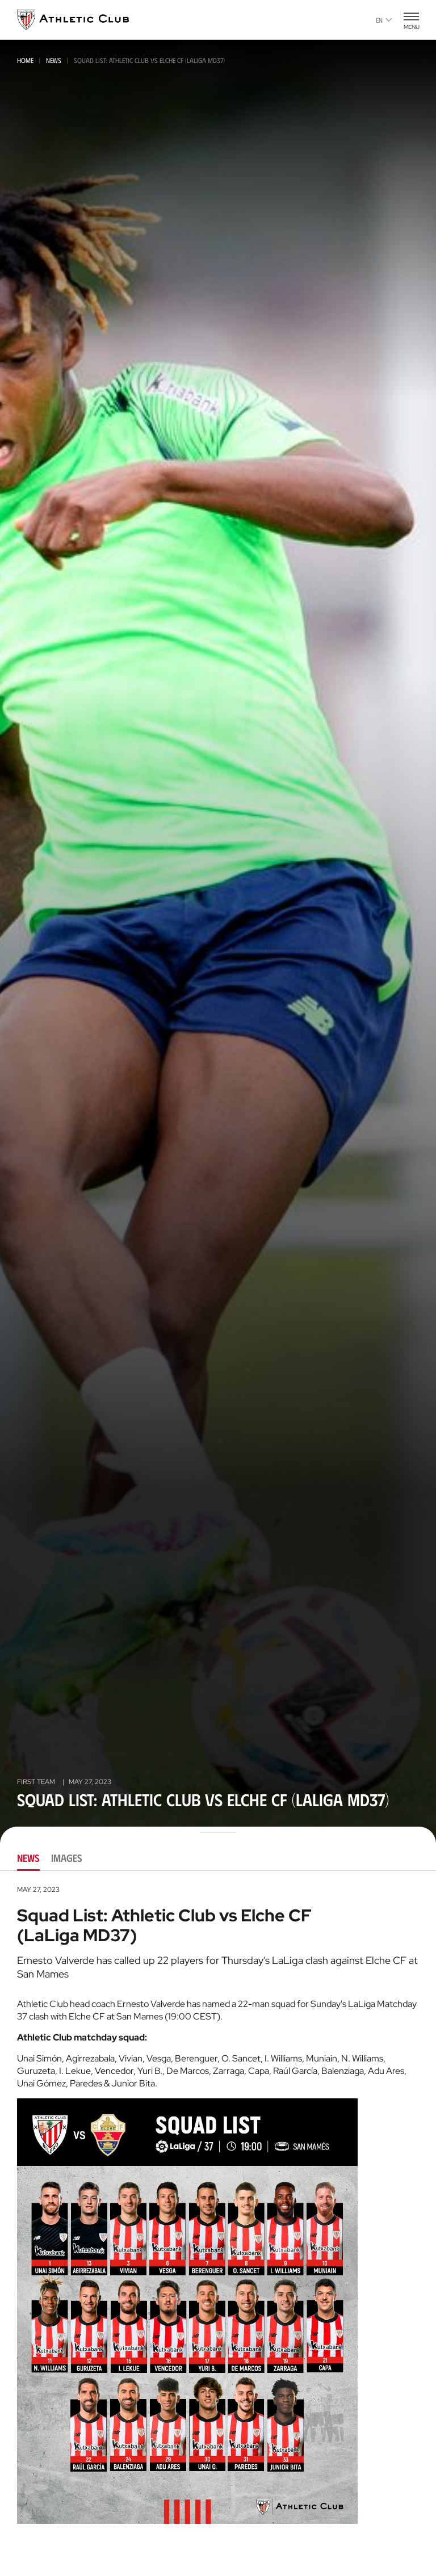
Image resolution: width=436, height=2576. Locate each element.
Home (25, 60)
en (384, 20)
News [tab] (28, 1858)
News (53, 60)
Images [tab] (66, 1858)
